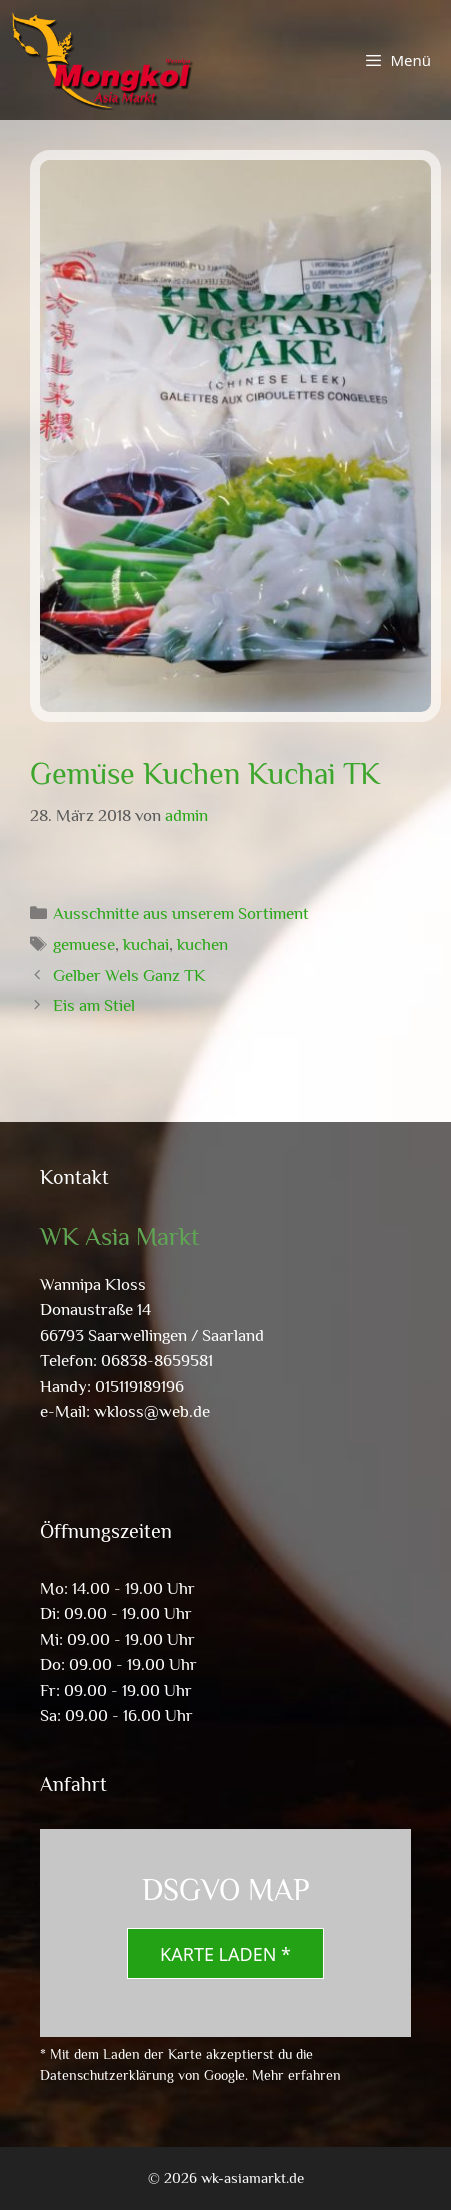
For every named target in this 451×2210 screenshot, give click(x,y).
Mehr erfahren (296, 2075)
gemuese (84, 944)
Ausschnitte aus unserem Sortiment (181, 913)
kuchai (146, 944)
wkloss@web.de (152, 1411)
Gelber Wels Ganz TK (129, 975)
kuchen (202, 944)
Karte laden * (225, 1954)
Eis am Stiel (94, 1005)
